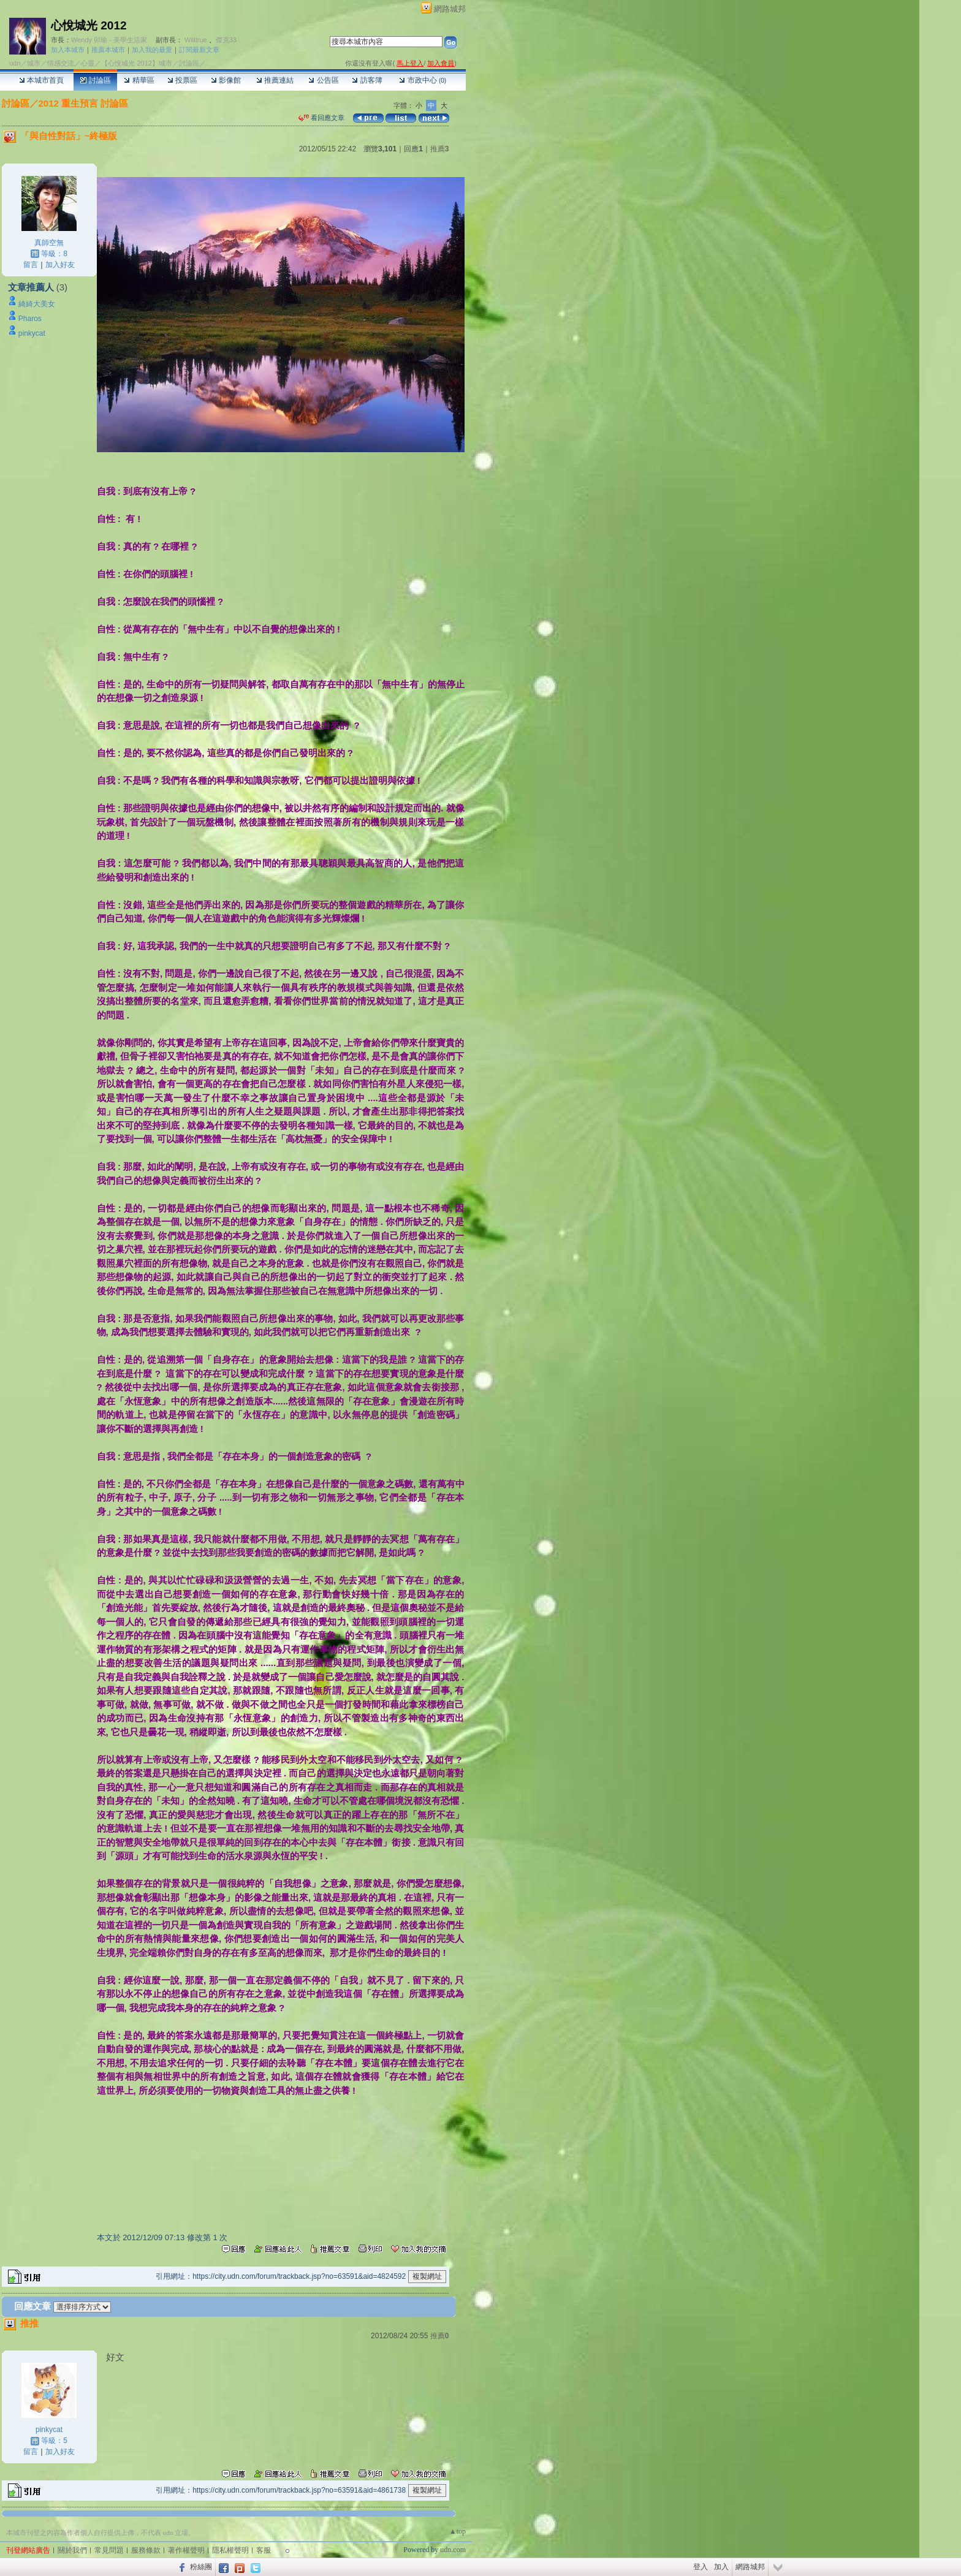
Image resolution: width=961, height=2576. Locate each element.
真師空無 (49, 242)
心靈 (87, 63)
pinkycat (31, 333)
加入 (721, 2567)
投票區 (182, 80)
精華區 (139, 80)
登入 (700, 2567)
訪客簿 (367, 80)
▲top (457, 2531)
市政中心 (422, 80)
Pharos (30, 318)
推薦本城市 (108, 49)
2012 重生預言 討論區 (84, 103)
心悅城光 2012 (89, 25)
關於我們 (72, 2550)
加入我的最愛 (152, 49)
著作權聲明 (186, 2550)
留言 (30, 264)
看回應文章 (321, 117)
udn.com (453, 2549)
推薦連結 (275, 80)
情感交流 (60, 63)
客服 (263, 2550)
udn (14, 63)
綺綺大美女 (36, 304)
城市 (33, 63)
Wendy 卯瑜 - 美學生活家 (109, 40)
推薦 (439, 149)
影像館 (226, 80)
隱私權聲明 (230, 2550)
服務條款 (146, 2550)
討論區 (95, 80)
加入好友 (60, 264)
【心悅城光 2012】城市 (136, 63)
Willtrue (195, 40)
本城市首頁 (41, 80)
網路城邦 (450, 8)
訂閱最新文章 (199, 49)
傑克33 (226, 40)
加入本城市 (68, 49)
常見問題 (109, 2550)
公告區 (323, 80)
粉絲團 (201, 2567)
